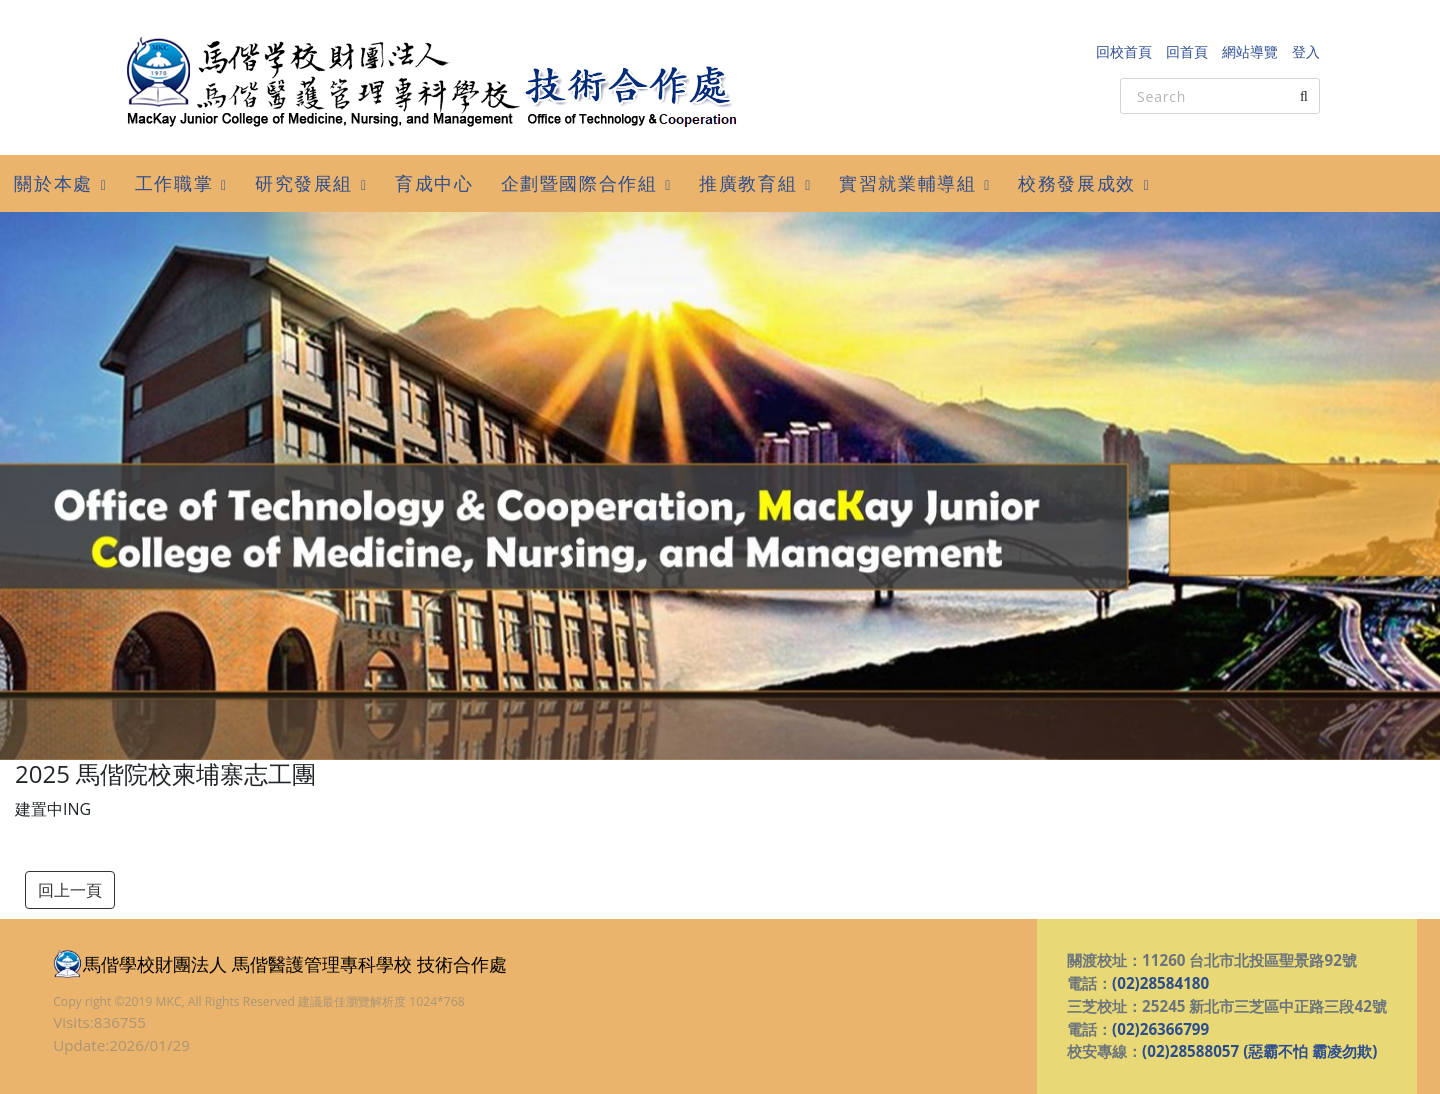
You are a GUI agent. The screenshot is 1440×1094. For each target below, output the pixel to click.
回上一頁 (70, 890)
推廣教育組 (748, 183)
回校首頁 (1124, 51)
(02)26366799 (1160, 1029)
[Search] (1220, 96)
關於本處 (53, 183)
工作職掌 (174, 183)
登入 (1306, 51)
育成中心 (434, 183)
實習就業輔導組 (907, 183)
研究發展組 (304, 183)
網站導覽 (1250, 51)
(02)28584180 (1160, 983)
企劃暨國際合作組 (579, 183)
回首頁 (1187, 51)
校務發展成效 (1077, 183)
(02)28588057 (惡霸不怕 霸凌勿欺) (1259, 1051)
